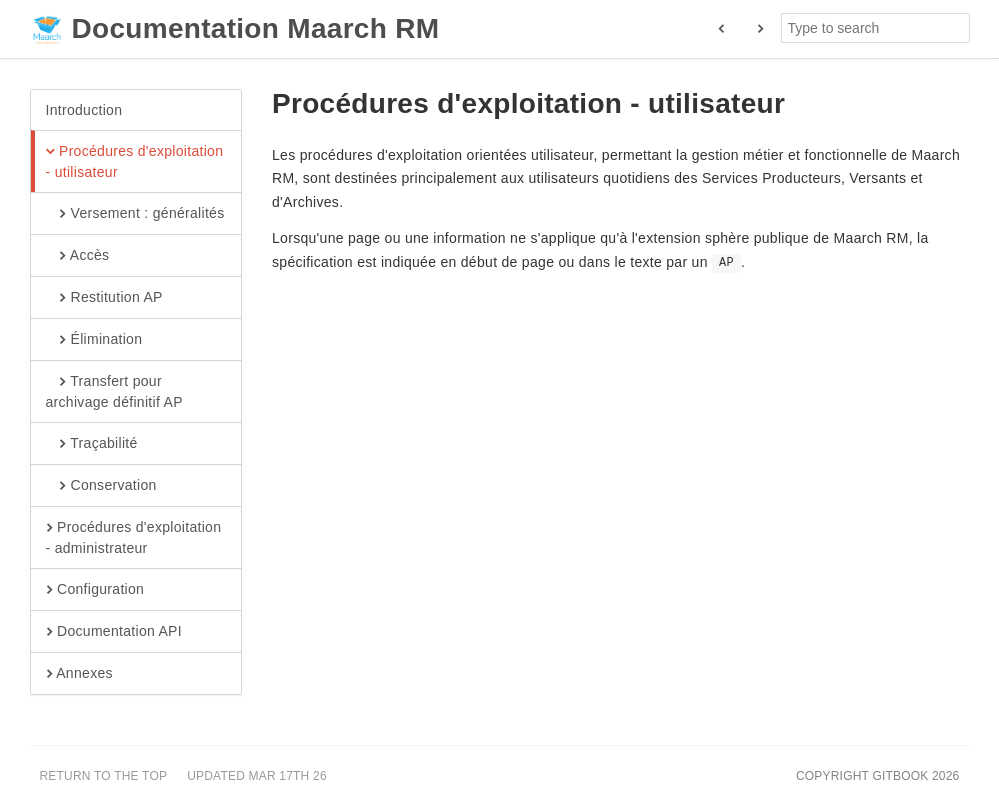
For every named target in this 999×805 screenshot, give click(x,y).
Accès (78, 256)
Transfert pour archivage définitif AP (114, 391)
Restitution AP (104, 298)
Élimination (94, 340)
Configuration (95, 590)
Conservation (101, 486)
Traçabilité (92, 444)
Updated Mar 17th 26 (257, 776)
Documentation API (114, 632)
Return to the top (104, 776)
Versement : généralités (135, 214)
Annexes (79, 674)
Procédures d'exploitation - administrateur (134, 537)
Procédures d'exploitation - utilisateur (135, 161)
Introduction (84, 110)
